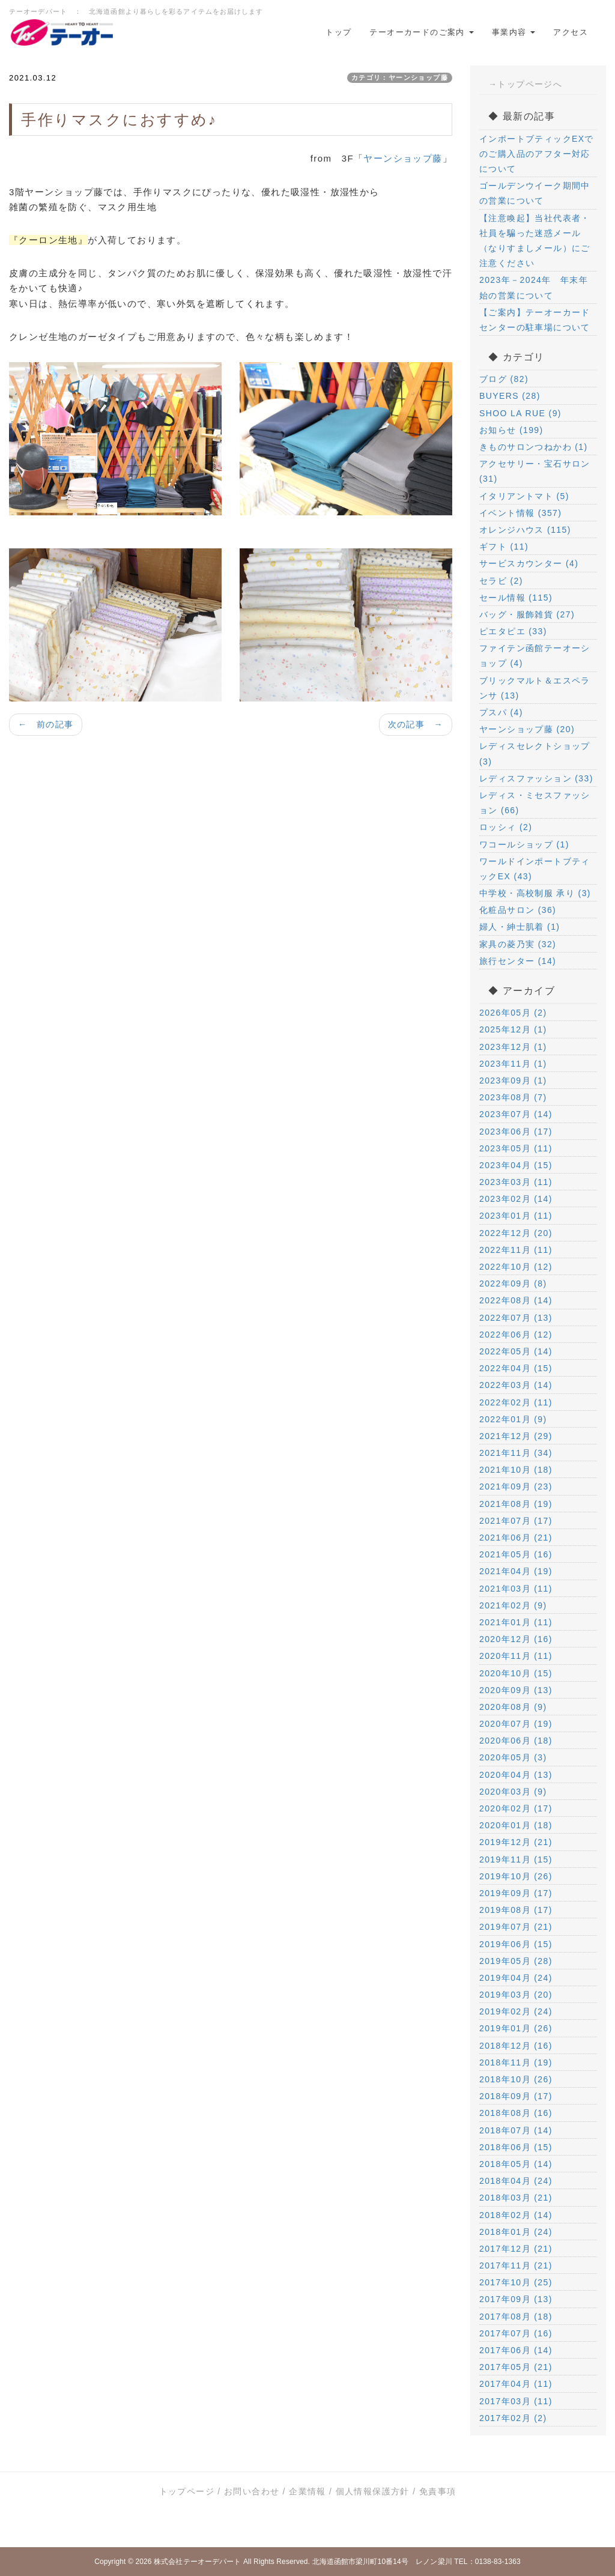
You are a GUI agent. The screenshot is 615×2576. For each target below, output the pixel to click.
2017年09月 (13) (516, 2299)
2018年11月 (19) (516, 2062)
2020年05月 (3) (513, 1757)
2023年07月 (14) (516, 1114)
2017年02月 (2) (513, 2418)
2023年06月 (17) (516, 1131)
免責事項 (437, 2491)
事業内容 (514, 32)
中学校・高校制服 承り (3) (535, 893)
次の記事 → (415, 724)
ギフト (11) (504, 546)
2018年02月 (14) (516, 2215)
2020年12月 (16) (516, 1639)
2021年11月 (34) (516, 1453)
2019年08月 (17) (516, 1910)
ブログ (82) (504, 379)
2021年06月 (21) (516, 1537)
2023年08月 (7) (513, 1097)
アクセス (570, 32)
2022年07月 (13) (516, 1318)
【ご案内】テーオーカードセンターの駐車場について (534, 320)
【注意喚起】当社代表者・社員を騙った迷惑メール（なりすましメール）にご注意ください (534, 240)
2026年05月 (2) (513, 1012)
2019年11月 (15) (516, 1859)
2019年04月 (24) (516, 1978)
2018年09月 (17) (516, 2096)
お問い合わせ (251, 2491)
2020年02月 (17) (516, 1808)
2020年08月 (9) (513, 1707)
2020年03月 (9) (513, 1791)
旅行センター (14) (517, 961)
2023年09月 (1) (513, 1080)
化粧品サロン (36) (517, 910)
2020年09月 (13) (516, 1690)
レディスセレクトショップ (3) (534, 753)
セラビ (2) (501, 581)
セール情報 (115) (516, 597)
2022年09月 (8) (513, 1283)
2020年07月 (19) (516, 1724)
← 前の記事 (45, 724)
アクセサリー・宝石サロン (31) (534, 471)
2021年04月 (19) (516, 1571)
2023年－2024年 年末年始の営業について (533, 287)
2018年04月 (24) (516, 2181)
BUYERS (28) (510, 396)
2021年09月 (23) (516, 1486)
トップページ (186, 2491)
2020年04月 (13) (516, 1775)
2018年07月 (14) (516, 2130)
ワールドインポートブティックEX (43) (534, 868)
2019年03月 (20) (516, 1994)
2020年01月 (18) (516, 1825)
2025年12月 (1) (513, 1029)
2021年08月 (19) (516, 1504)
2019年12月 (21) (516, 1842)
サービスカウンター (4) (528, 563)
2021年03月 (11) (516, 1588)
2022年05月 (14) (516, 1351)
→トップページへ (525, 84)
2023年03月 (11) (516, 1182)
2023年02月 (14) (516, 1199)
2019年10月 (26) (516, 1876)
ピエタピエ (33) (513, 631)
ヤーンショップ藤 (402, 158)
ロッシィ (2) (505, 827)
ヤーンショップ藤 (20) (527, 729)
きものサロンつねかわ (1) (533, 447)
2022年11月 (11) (516, 1250)
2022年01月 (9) (513, 1419)
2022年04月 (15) (516, 1368)
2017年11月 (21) (516, 2265)
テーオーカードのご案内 (421, 32)
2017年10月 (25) (516, 2282)
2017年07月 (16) (516, 2333)
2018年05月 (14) (516, 2164)
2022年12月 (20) (516, 1233)
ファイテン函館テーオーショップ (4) (534, 655)
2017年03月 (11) (516, 2401)
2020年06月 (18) (516, 1740)
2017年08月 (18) (516, 2316)
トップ (338, 32)
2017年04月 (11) (516, 2384)
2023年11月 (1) (513, 1063)
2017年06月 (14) (516, 2350)
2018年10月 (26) (516, 2079)
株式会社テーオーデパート (197, 2561)
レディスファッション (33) (536, 778)
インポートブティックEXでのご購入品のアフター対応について (536, 154)
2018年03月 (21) (516, 2197)
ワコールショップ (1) (524, 844)
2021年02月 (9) (513, 1605)
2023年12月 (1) (513, 1047)
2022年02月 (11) (516, 1402)
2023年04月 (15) (516, 1165)
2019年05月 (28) (516, 1961)
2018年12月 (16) (516, 2045)
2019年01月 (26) (516, 2028)
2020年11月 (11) (516, 1656)
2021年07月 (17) (516, 1521)
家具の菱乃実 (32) (517, 944)
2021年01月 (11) (516, 1622)
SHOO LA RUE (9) (520, 413)
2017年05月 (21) (516, 2367)
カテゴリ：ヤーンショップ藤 (399, 77)
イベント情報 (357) (520, 513)
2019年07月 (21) (516, 1927)
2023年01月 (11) (516, 1215)
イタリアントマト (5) (524, 496)
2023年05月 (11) (516, 1148)
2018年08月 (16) (516, 2113)
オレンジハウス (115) (525, 530)
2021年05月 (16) (516, 1554)
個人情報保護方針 (373, 2491)
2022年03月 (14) (516, 1385)
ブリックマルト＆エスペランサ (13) (534, 688)
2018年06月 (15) (516, 2147)
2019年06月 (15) (516, 1944)
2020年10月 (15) (516, 1673)
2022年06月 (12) (516, 1334)
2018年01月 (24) (516, 2232)
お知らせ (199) (511, 430)
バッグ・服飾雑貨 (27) (527, 614)
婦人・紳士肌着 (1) (519, 927)
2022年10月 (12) (516, 1266)
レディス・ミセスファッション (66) (534, 802)
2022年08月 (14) (516, 1300)
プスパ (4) (501, 712)
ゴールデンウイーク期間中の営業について (534, 193)
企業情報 (307, 2491)
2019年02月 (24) (516, 2011)
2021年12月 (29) (516, 1436)
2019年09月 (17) (516, 1893)
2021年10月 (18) (516, 1469)
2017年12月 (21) (516, 2248)
